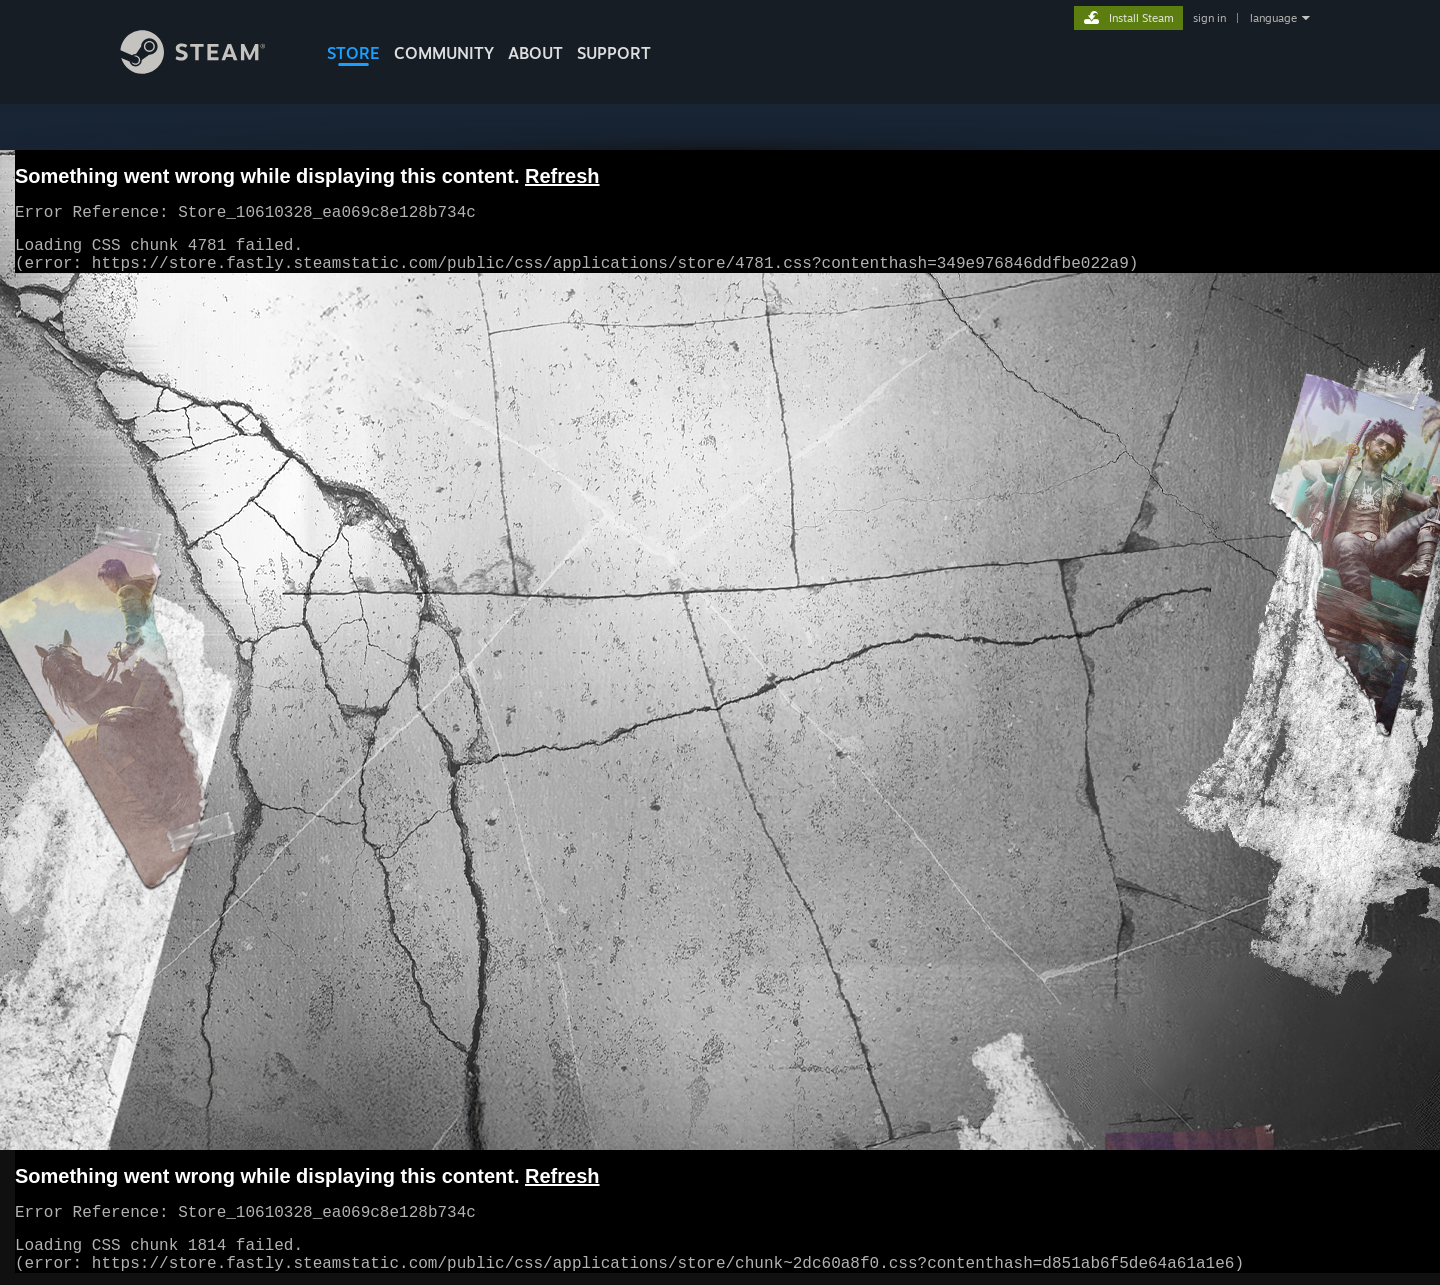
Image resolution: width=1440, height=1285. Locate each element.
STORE (353, 53)
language (1273, 18)
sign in (1209, 18)
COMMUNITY (444, 53)
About (535, 53)
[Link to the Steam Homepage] (208, 68)
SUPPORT (614, 53)
